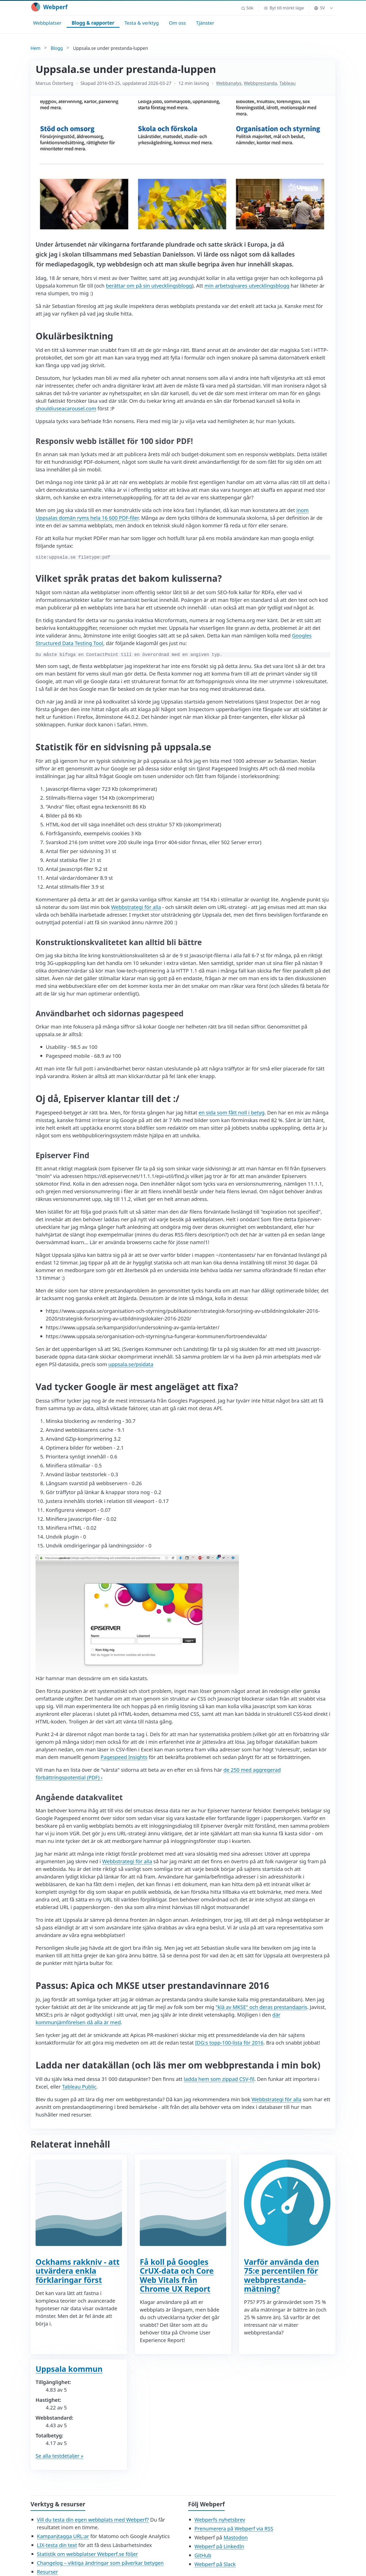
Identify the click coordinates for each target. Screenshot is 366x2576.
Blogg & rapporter (93, 23)
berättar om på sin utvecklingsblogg (149, 285)
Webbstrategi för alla (136, 907)
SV (319, 8)
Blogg (57, 48)
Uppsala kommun (69, 2369)
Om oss (177, 23)
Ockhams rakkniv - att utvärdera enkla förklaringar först (77, 2271)
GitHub (202, 2555)
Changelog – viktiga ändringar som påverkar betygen (100, 2562)
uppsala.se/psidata (130, 1364)
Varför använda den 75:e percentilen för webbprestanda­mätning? (281, 2275)
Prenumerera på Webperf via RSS (233, 2528)
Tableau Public (79, 2086)
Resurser (47, 2571)
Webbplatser (47, 23)
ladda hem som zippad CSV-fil (219, 2079)
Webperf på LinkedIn (219, 2546)
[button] (247, 8)
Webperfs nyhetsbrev (219, 2519)
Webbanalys (228, 83)
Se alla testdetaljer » (59, 2455)
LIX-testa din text (57, 2545)
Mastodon (235, 2537)
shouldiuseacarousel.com (66, 408)
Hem (35, 48)
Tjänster (205, 23)
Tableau (287, 83)
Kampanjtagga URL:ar (63, 2536)
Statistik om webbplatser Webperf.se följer (87, 2554)
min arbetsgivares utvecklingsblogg (246, 285)
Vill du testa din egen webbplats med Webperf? (93, 2519)
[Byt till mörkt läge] (284, 8)
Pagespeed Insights (124, 1757)
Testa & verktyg (142, 23)
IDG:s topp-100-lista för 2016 (229, 2042)
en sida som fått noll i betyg (231, 1112)
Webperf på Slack (215, 2564)
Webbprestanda (260, 83)
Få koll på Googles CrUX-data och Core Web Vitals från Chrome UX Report (177, 2275)
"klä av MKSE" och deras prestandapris (261, 2007)
